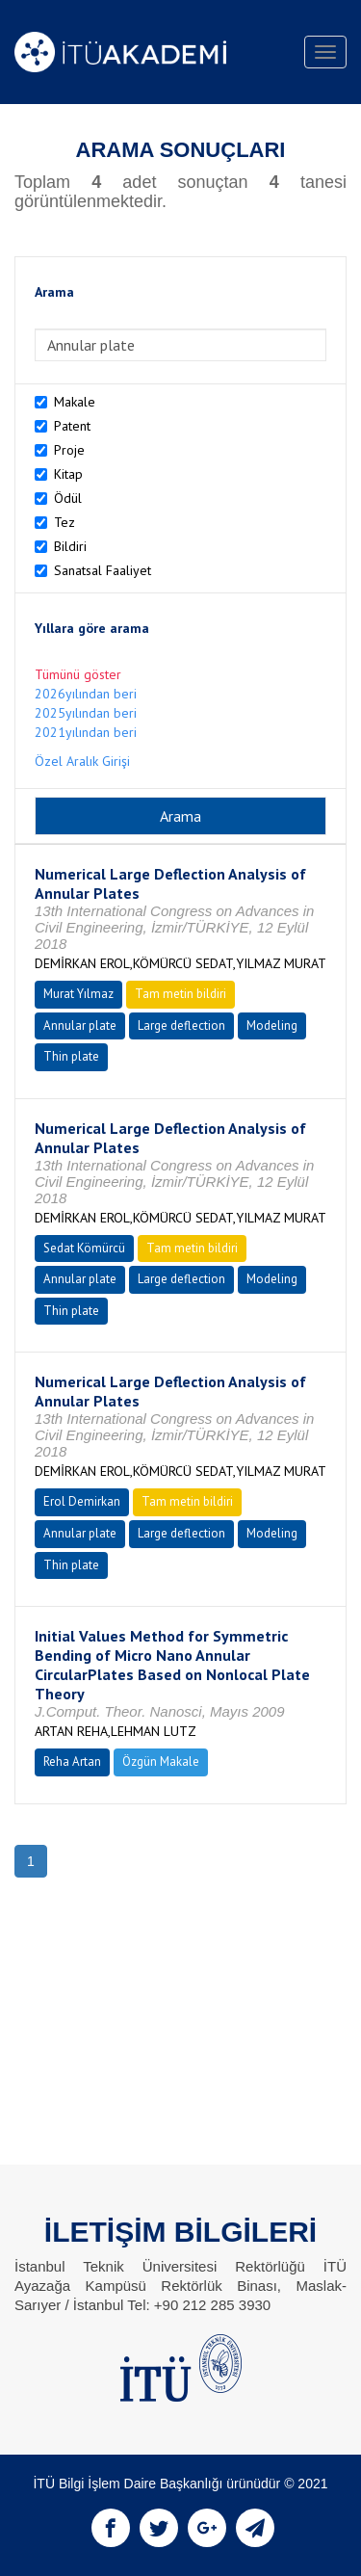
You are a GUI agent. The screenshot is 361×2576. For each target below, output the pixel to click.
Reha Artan (72, 1761)
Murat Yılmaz (78, 994)
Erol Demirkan (81, 1501)
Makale (74, 401)
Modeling (271, 1025)
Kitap (68, 474)
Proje (69, 450)
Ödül (68, 498)
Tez (64, 522)
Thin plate (71, 1056)
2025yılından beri (86, 713)
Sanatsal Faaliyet (102, 570)
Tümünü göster (78, 674)
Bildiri (70, 546)
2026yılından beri (86, 693)
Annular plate (79, 1025)
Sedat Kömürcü (84, 1248)
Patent (72, 425)
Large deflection (181, 1025)
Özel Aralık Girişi (82, 761)
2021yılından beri (86, 732)
